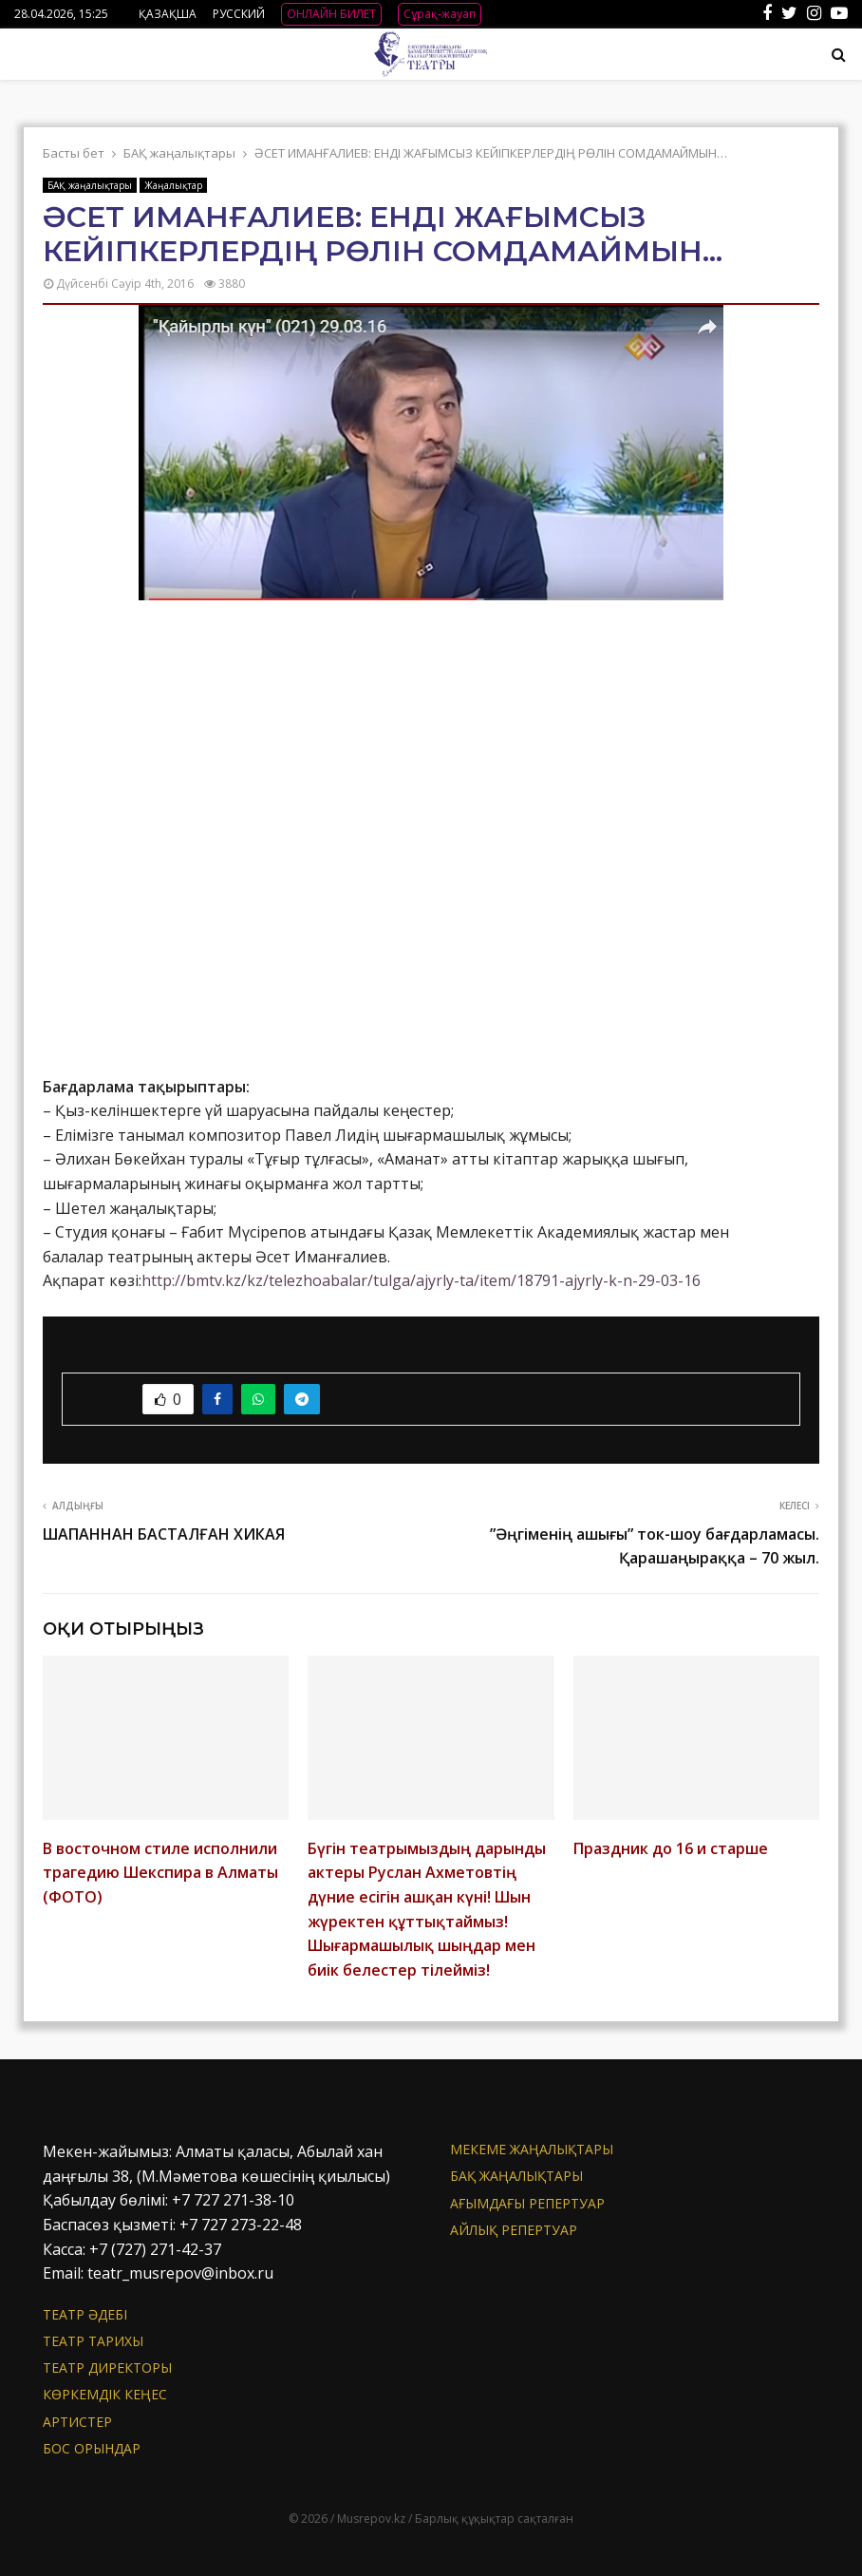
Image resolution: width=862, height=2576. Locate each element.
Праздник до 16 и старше (670, 1848)
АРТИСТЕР (77, 2422)
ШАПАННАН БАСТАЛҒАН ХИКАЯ (164, 1534)
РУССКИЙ (239, 14)
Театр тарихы (93, 2341)
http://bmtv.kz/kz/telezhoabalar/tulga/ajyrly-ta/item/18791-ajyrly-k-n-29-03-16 (421, 1280)
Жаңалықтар (173, 185)
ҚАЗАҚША (168, 14)
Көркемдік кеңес (105, 2394)
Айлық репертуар (513, 2230)
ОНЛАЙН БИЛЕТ (331, 14)
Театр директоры (107, 2367)
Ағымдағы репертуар (527, 2203)
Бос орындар (92, 2448)
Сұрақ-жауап (439, 14)
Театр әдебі (85, 2314)
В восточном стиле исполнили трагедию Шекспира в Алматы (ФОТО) (160, 1872)
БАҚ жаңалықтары (89, 185)
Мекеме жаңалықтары (531, 2149)
